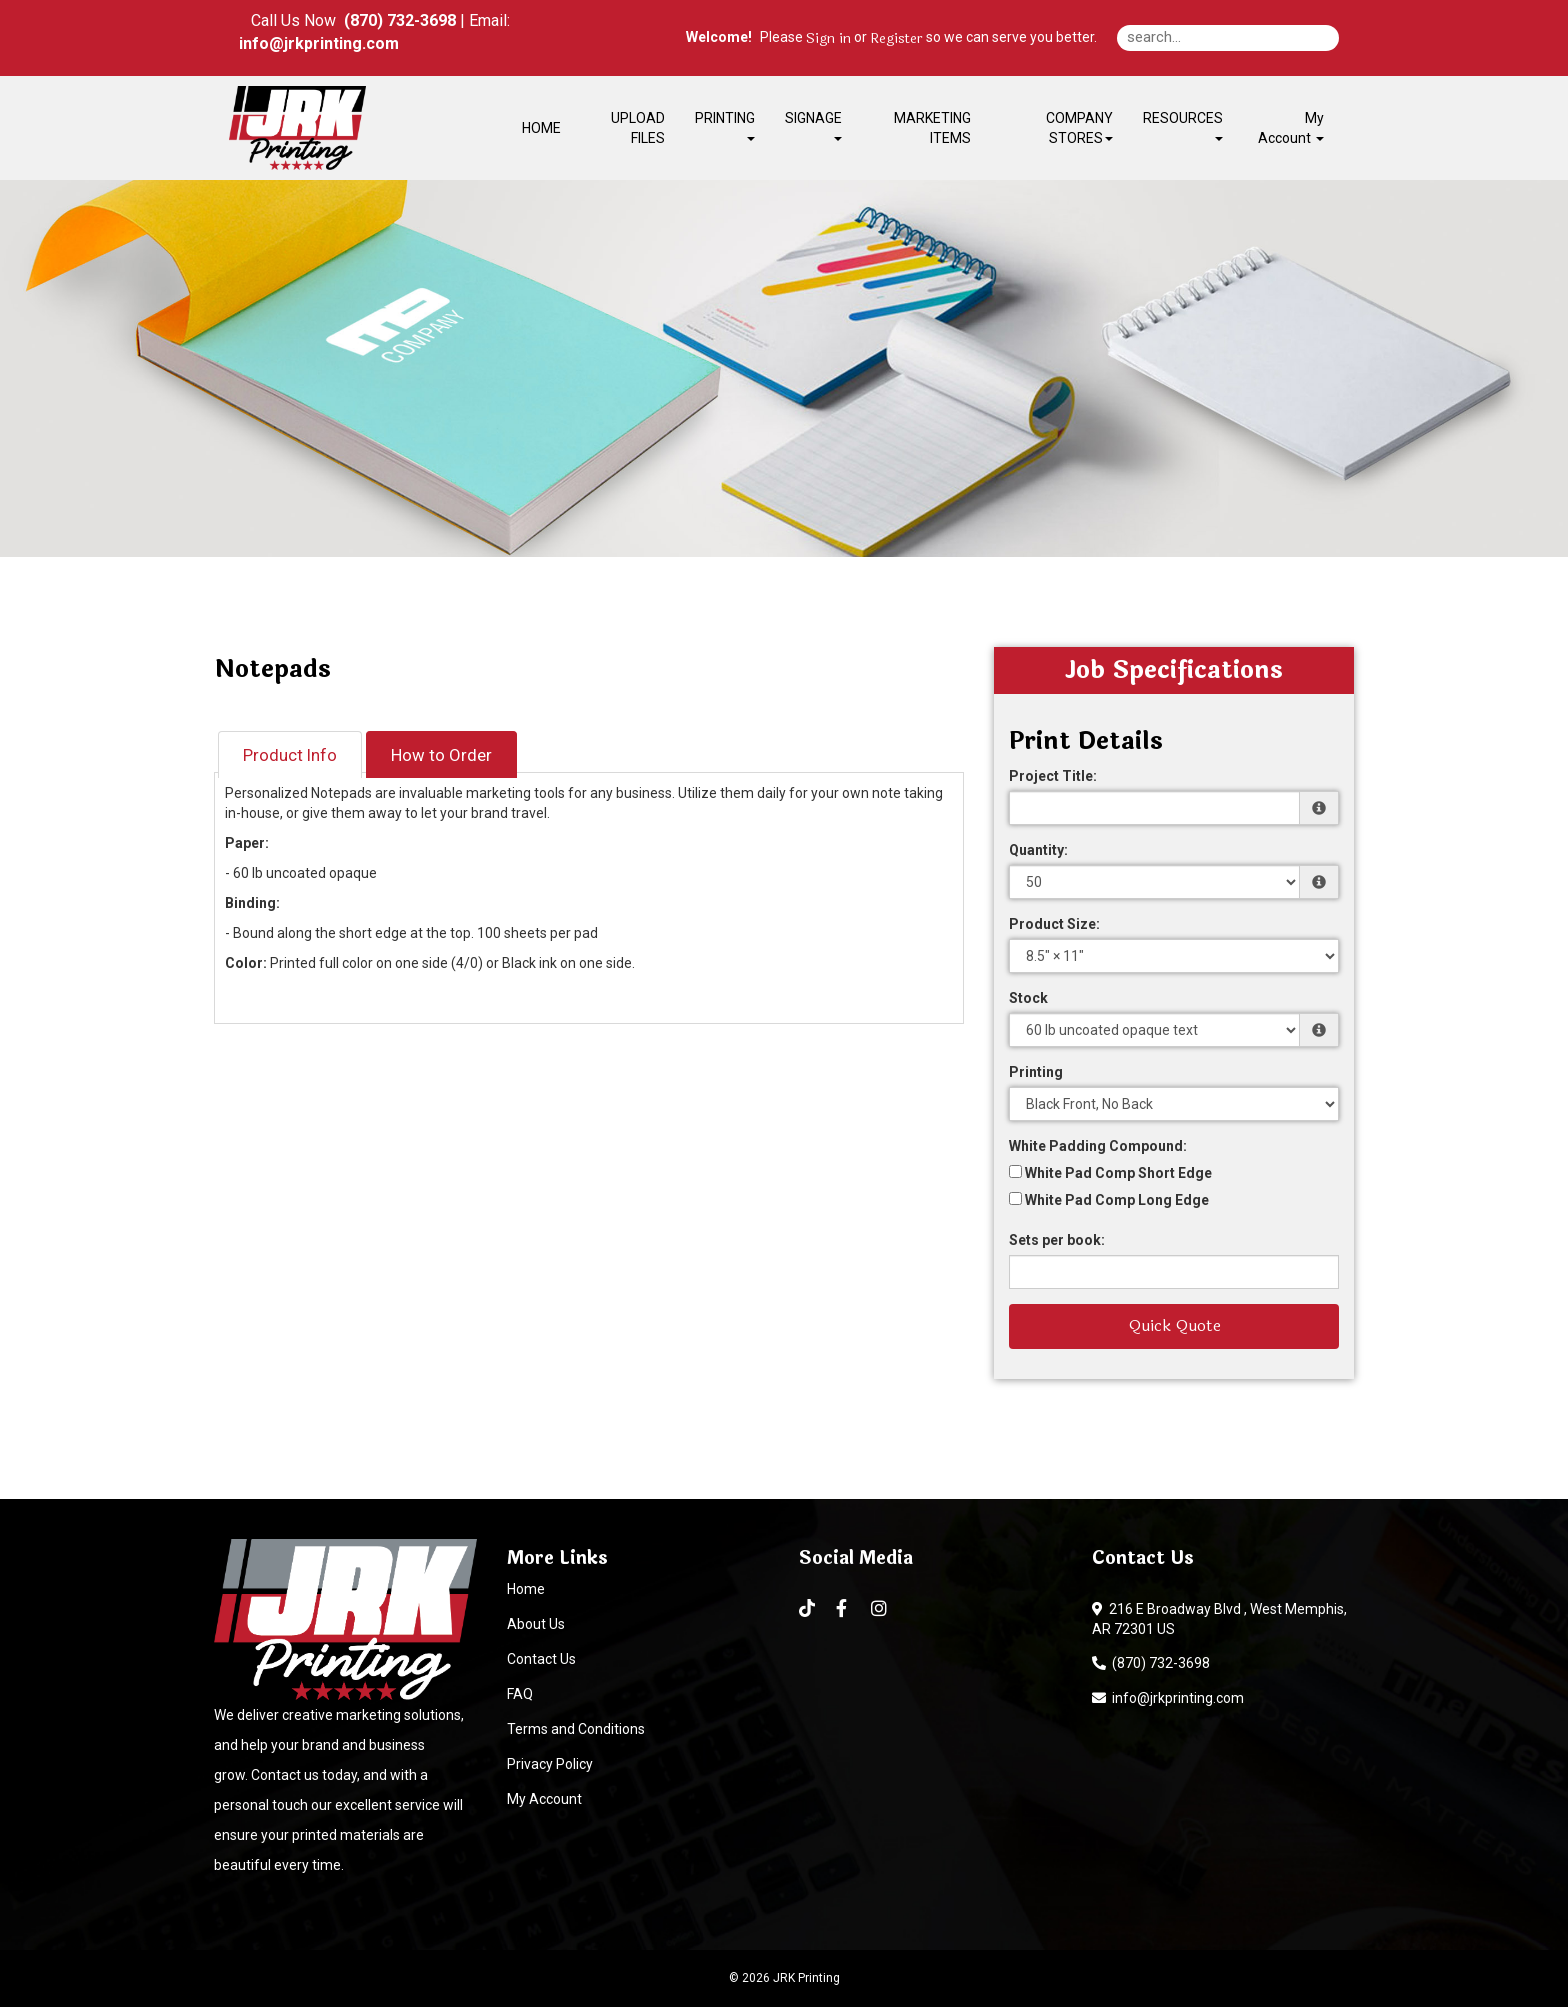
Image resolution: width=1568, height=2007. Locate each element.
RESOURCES (1183, 125)
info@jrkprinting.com (1168, 1698)
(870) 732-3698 (1151, 1663)
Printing (1036, 1072)
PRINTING (725, 125)
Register (896, 39)
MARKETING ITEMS (932, 128)
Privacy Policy (550, 1764)
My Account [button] (1291, 128)
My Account (544, 1799)
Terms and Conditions (576, 1729)
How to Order (441, 755)
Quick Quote (1174, 1325)
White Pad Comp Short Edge (1110, 1173)
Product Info (290, 755)
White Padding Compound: (1098, 1146)
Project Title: (1053, 776)
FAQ (520, 1694)
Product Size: (1054, 924)
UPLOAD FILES (638, 128)
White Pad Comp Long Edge (1109, 1200)
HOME (541, 128)
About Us (536, 1624)
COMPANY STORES (1079, 128)
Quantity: (1038, 850)
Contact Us (541, 1659)
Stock (1028, 998)
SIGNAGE (813, 125)
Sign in (828, 39)
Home (526, 1589)
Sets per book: (1057, 1240)
